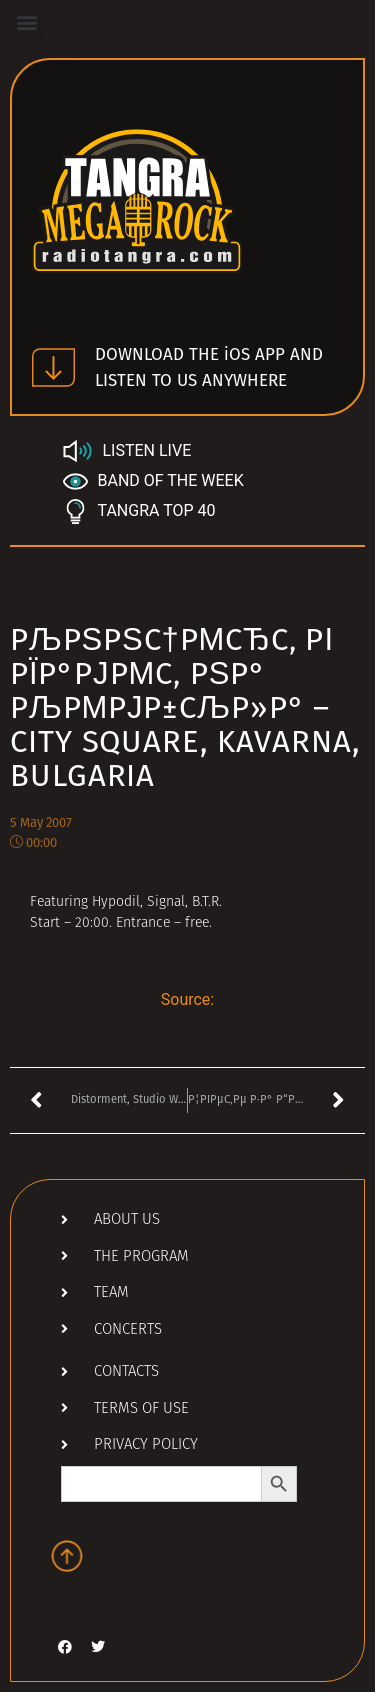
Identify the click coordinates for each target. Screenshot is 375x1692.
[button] (26, 21)
